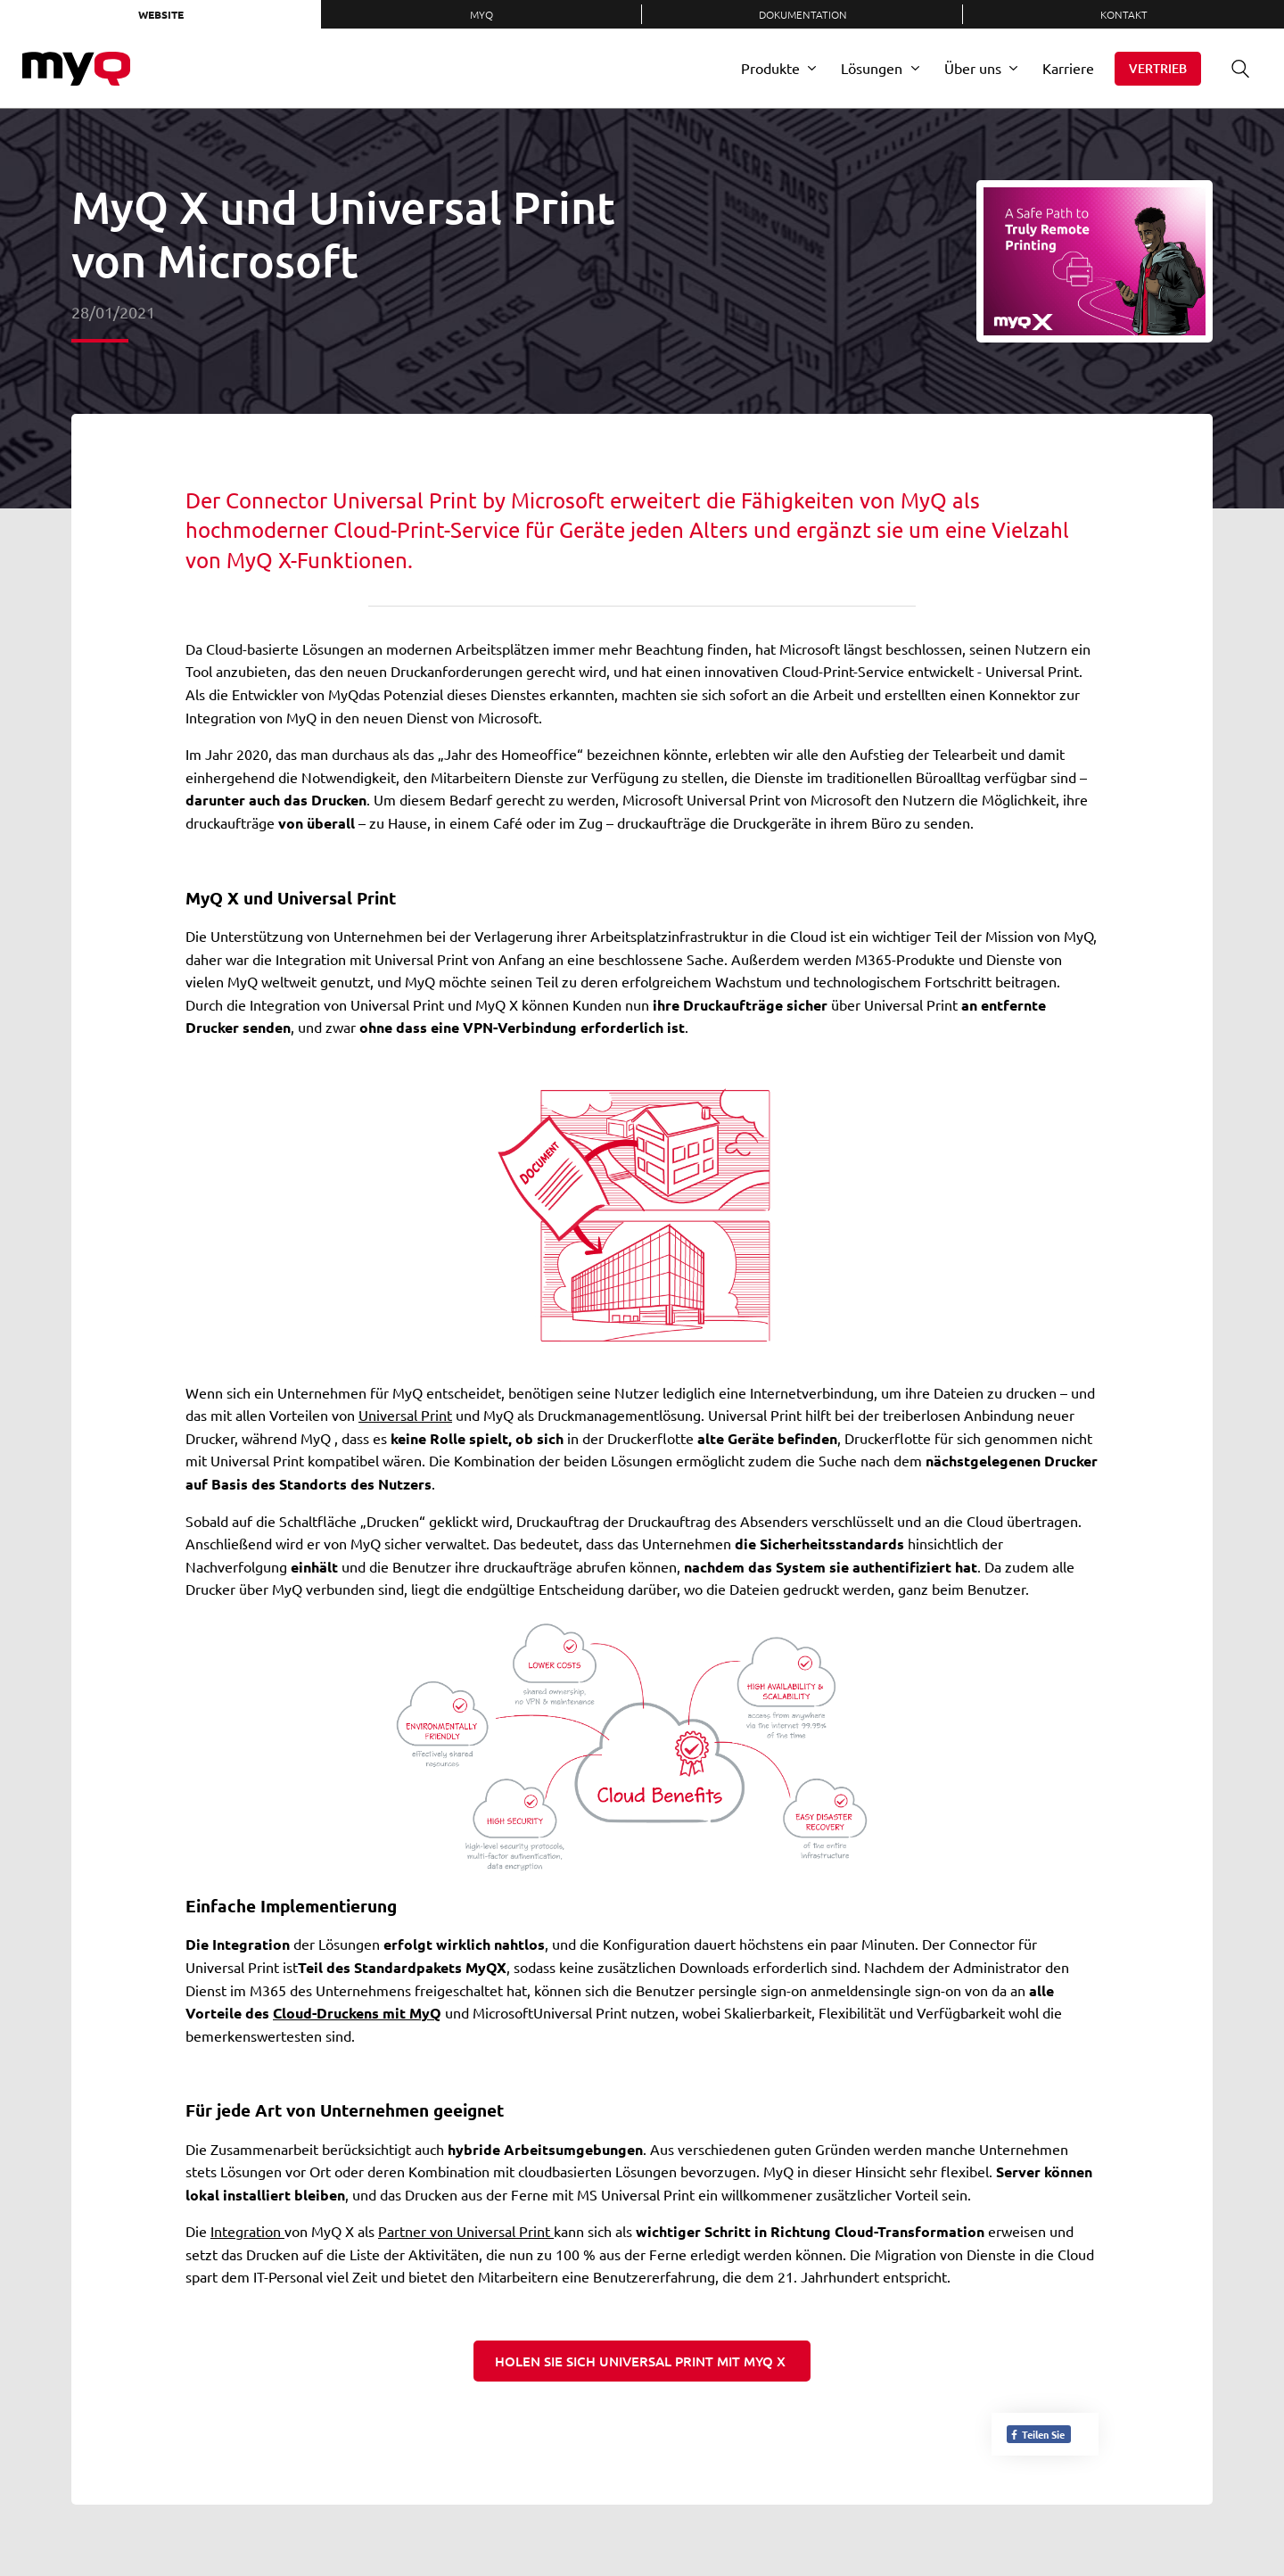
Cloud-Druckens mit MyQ (357, 2012)
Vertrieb (1158, 68)
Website (161, 14)
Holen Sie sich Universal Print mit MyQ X (642, 2361)
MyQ (481, 14)
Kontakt (1124, 14)
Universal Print (405, 1415)
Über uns (972, 68)
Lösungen (871, 68)
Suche (1234, 68)
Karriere (1068, 68)
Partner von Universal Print (466, 2231)
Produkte (770, 68)
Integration (247, 2231)
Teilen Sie (1037, 2434)
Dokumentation (803, 14)
